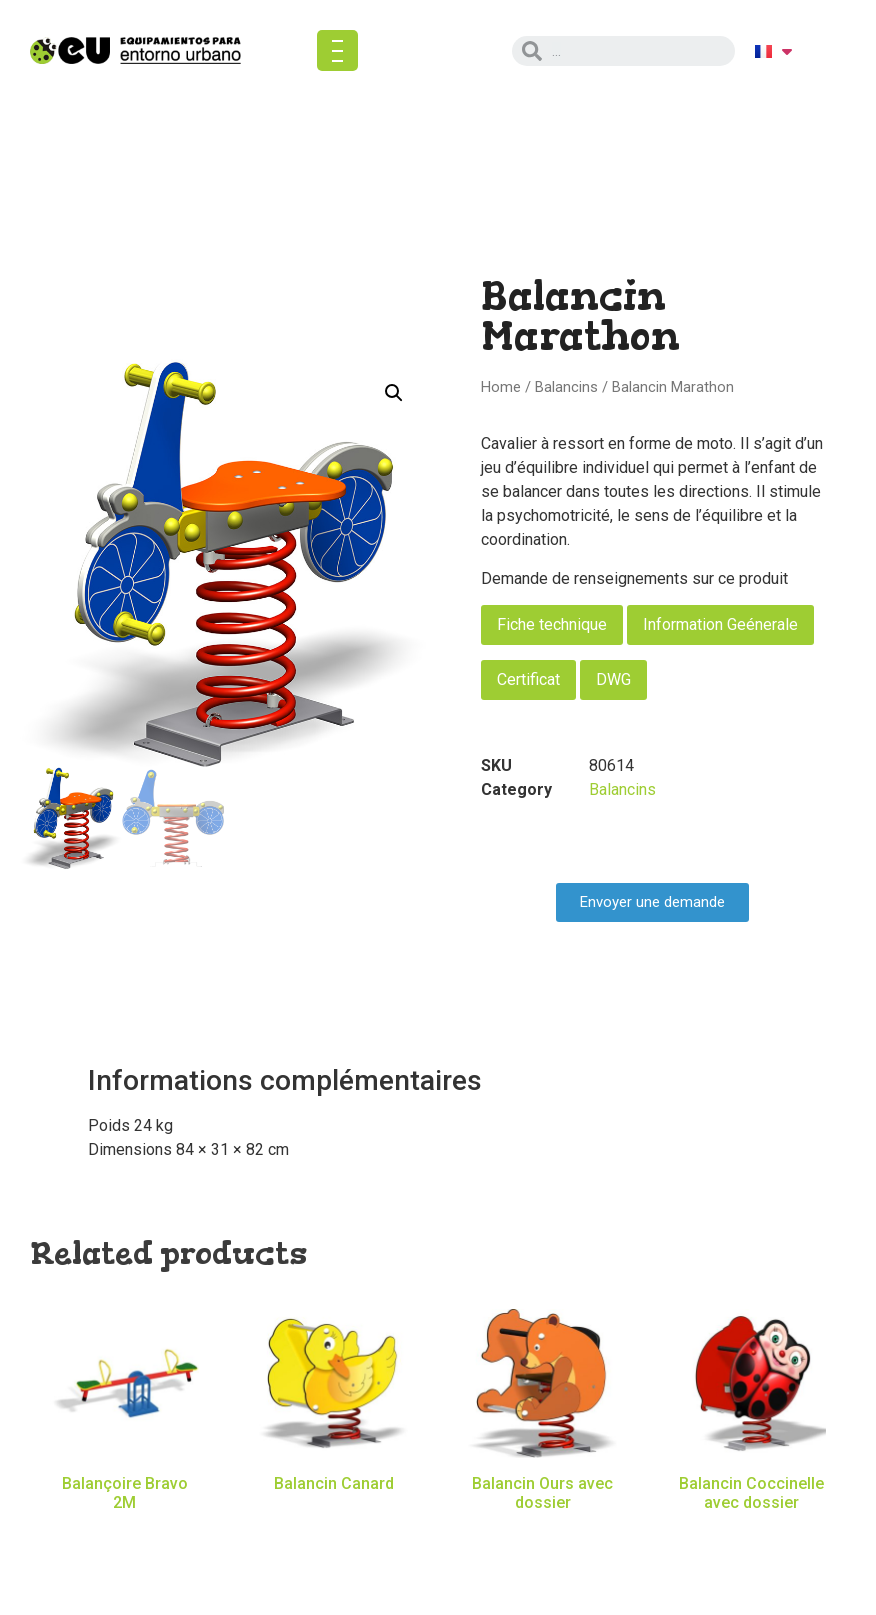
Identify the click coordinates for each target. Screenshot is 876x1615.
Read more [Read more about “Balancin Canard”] (334, 1513)
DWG (613, 679)
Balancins (566, 387)
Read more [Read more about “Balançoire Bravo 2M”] (125, 1532)
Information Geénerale (720, 624)
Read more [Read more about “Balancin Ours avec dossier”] (543, 1532)
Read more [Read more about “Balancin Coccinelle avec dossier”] (752, 1532)
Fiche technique (552, 624)
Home (501, 387)
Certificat (528, 679)
